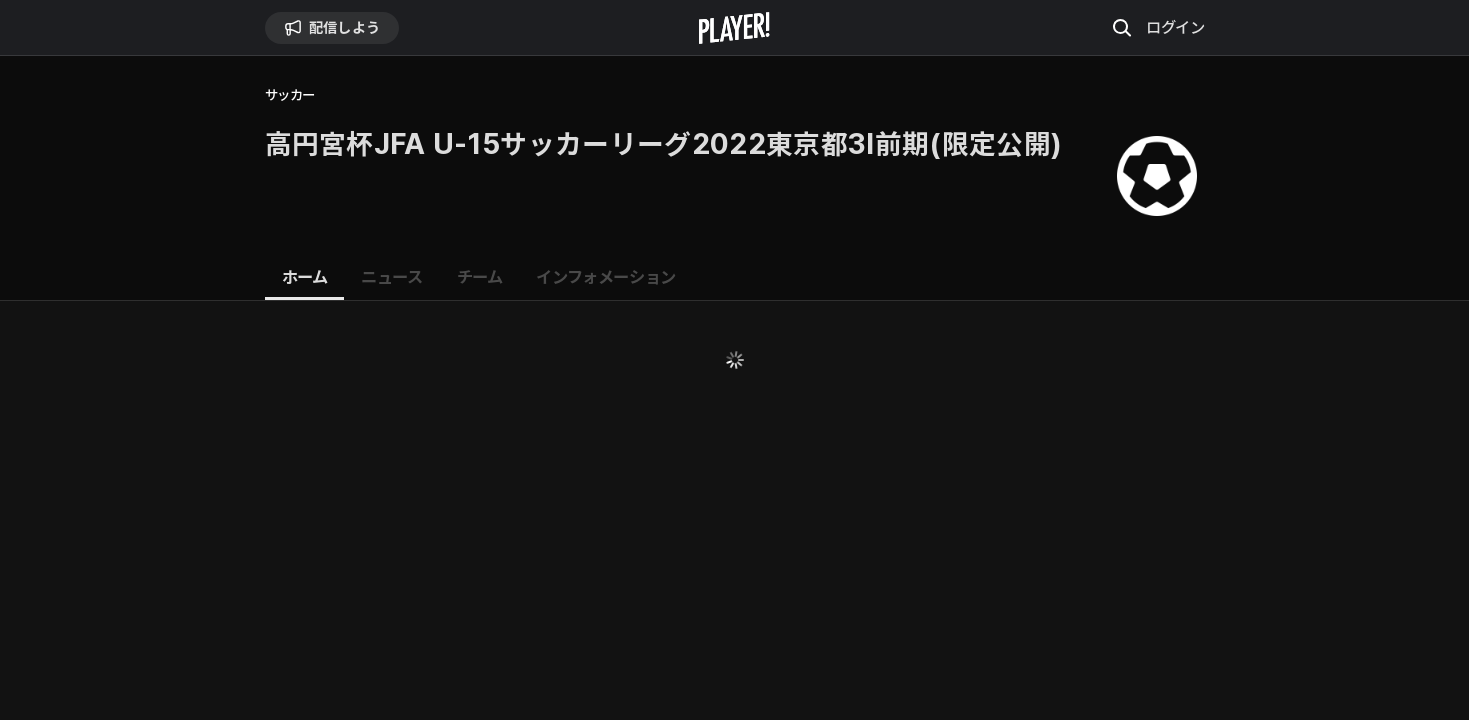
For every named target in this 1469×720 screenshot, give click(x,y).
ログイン (1175, 27)
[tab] (305, 278)
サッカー (290, 95)
